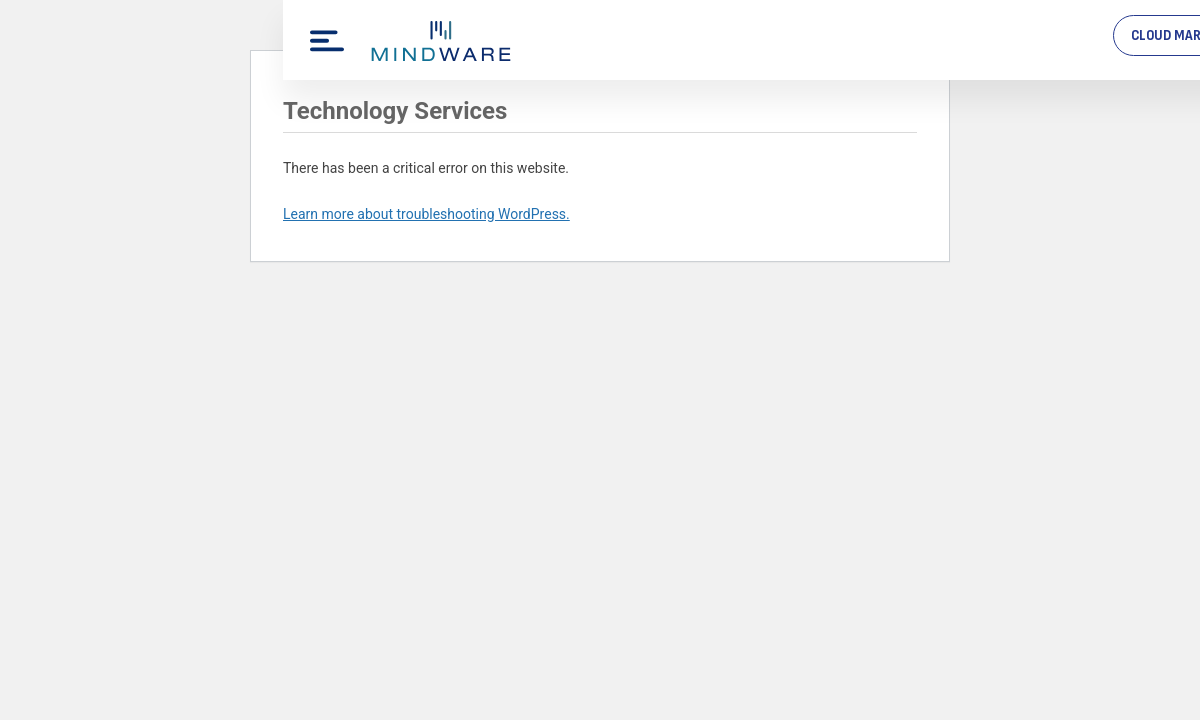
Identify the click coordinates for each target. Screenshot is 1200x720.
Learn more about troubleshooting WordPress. (426, 214)
